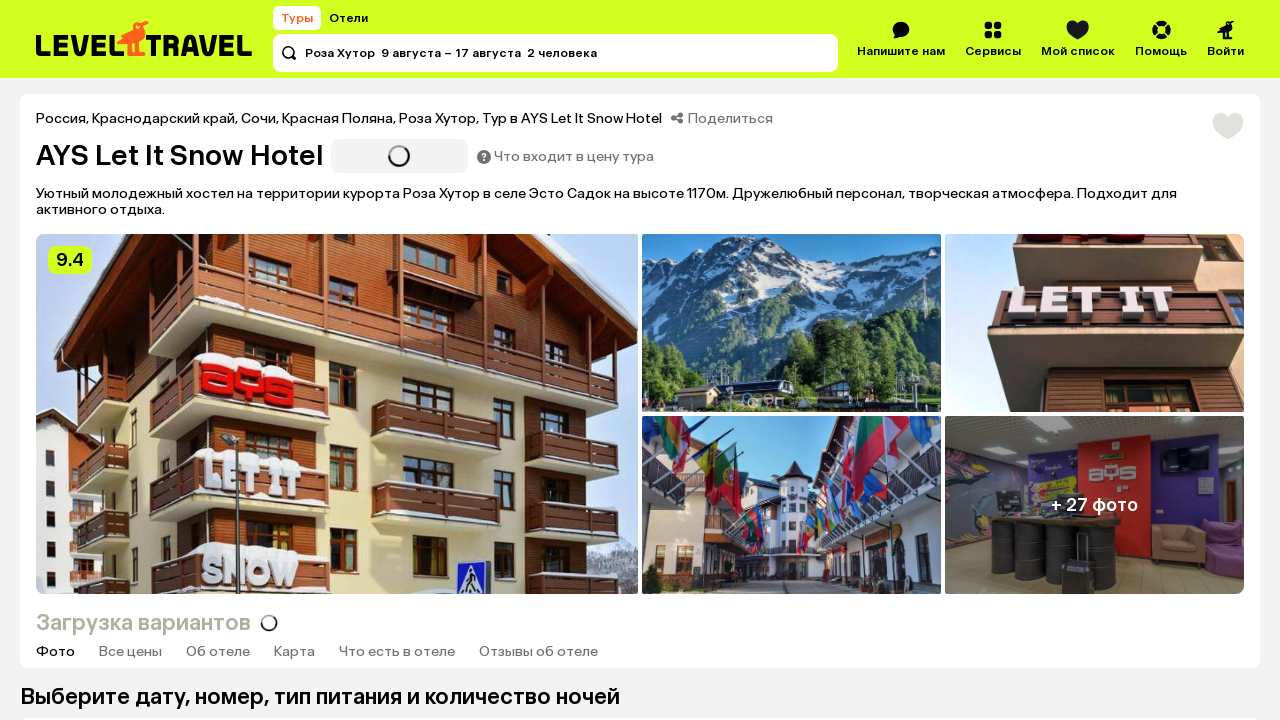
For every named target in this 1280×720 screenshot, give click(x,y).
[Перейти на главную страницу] (145, 39)
